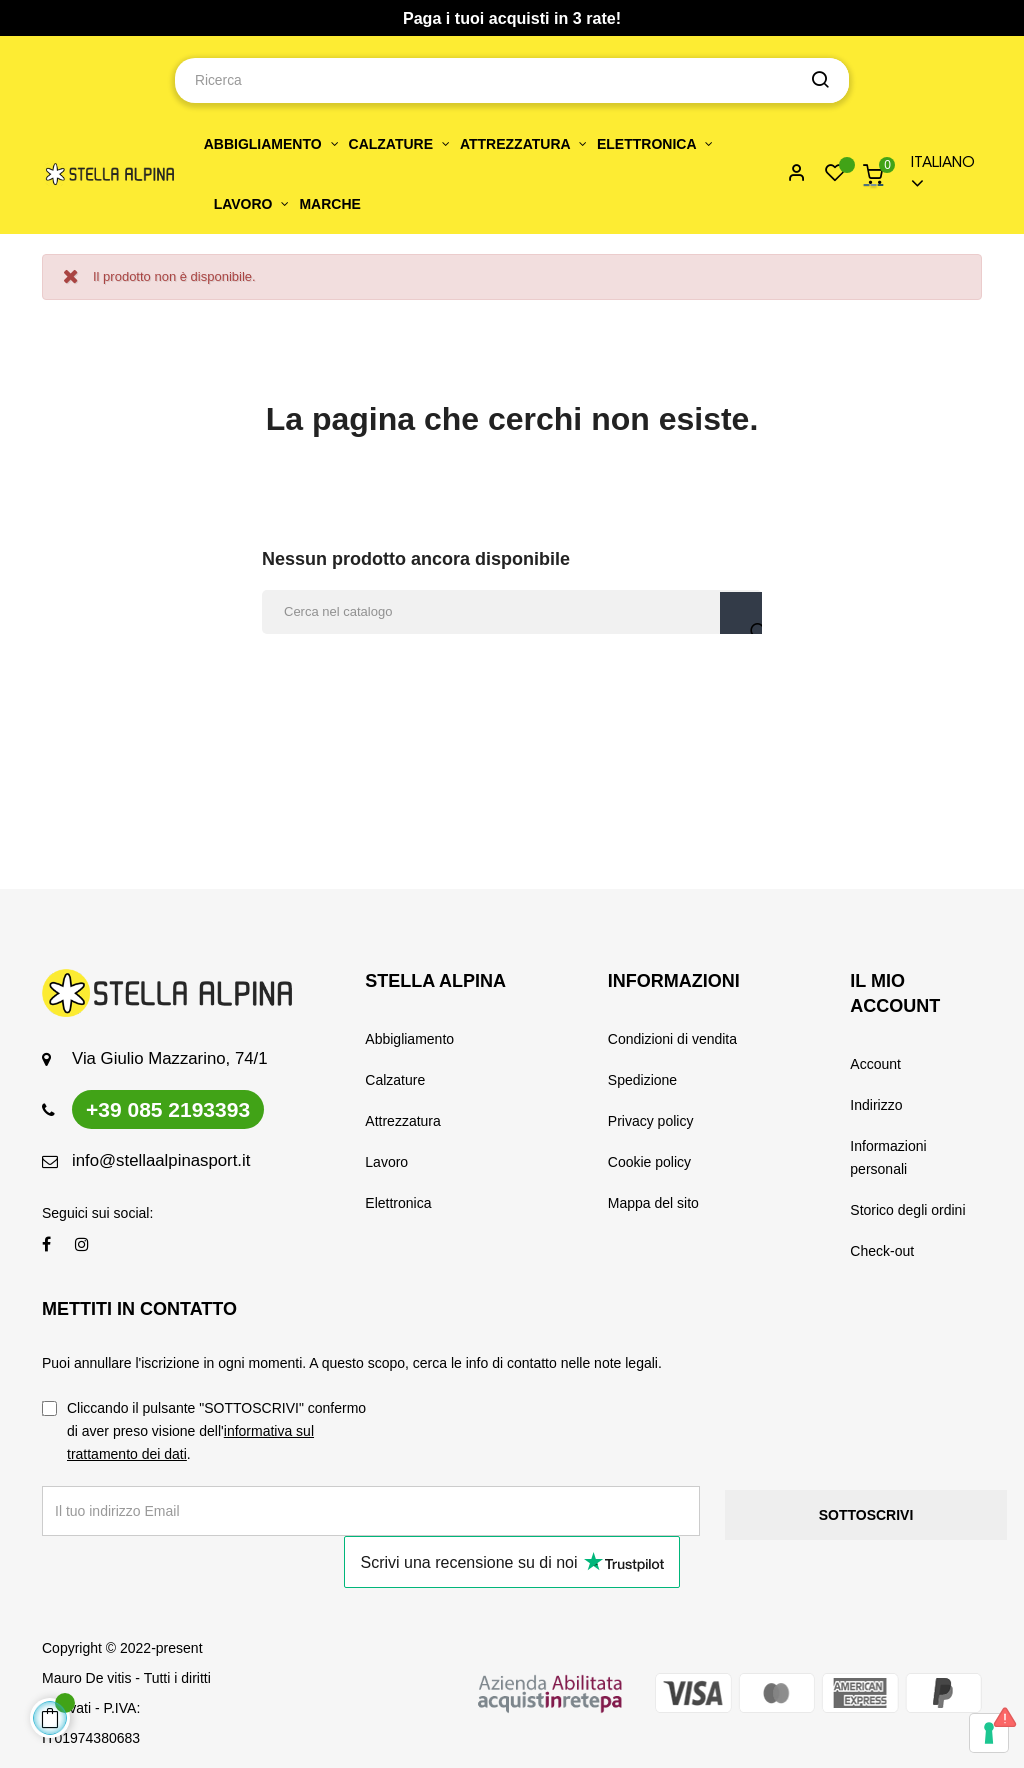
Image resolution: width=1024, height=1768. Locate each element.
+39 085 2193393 (168, 1109)
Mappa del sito (653, 1203)
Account (875, 1064)
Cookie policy (649, 1162)
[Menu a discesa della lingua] (937, 174)
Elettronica (398, 1203)
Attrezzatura (402, 1121)
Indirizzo (876, 1105)
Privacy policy (651, 1121)
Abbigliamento (409, 1039)
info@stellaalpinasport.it (161, 1160)
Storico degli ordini (907, 1210)
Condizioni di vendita (672, 1039)
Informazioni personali (888, 1157)
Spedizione (642, 1080)
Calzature (395, 1080)
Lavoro (386, 1162)
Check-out (882, 1251)
